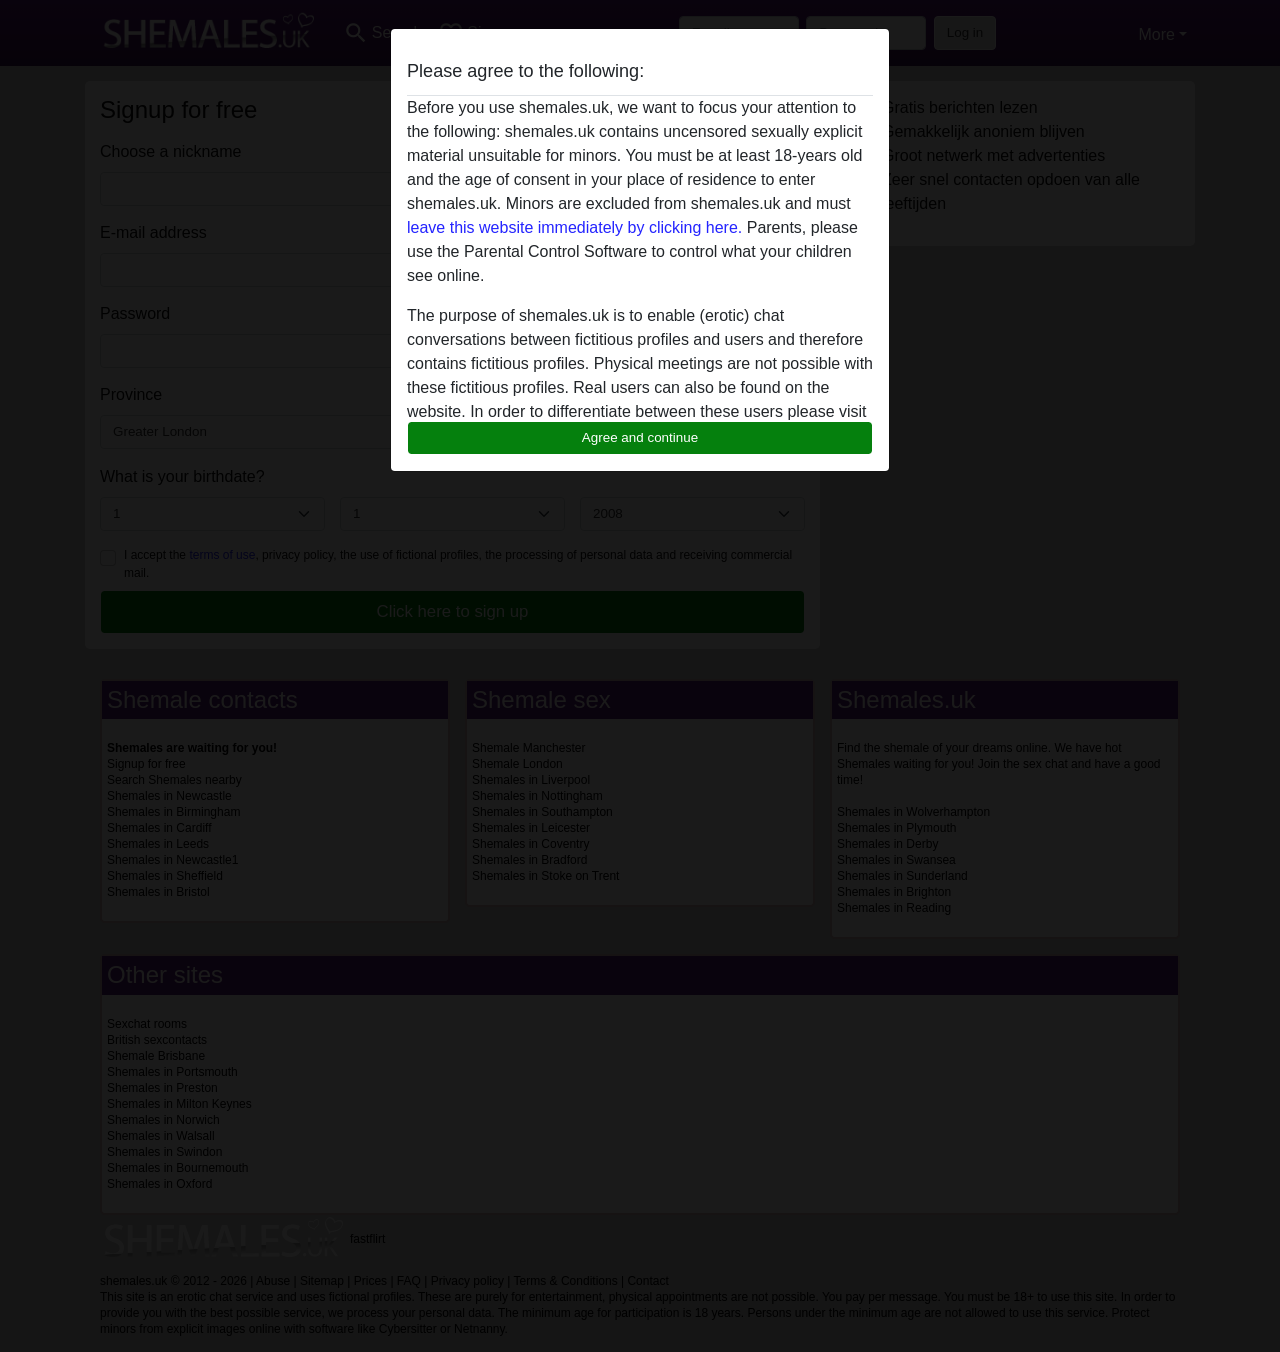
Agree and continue (640, 437)
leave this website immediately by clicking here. (574, 227)
